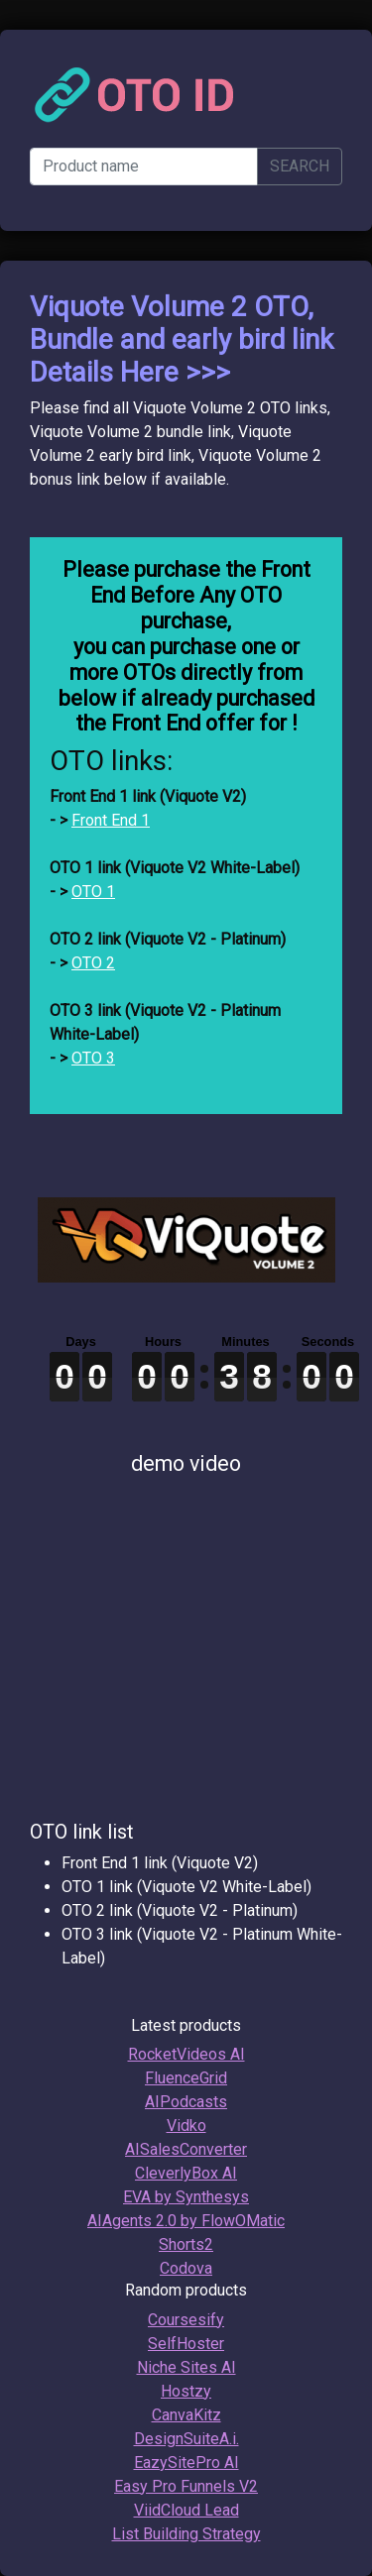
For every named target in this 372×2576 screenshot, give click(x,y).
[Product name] (144, 166)
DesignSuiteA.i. (186, 2438)
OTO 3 (93, 1058)
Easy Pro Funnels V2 (186, 2486)
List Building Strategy (186, 2533)
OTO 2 (93, 962)
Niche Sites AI (186, 2367)
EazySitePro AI (186, 2462)
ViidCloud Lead (186, 2510)
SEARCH (299, 166)
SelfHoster (186, 2343)
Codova (186, 2268)
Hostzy (186, 2391)
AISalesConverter (186, 2149)
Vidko (186, 2125)
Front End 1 (110, 820)
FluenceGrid (186, 2078)
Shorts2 (186, 2244)
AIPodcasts (186, 2101)
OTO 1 (93, 891)
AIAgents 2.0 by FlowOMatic (186, 2220)
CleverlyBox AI (186, 2173)
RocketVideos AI (186, 2054)
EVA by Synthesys (186, 2196)
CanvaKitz (186, 2415)
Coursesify (186, 2319)
